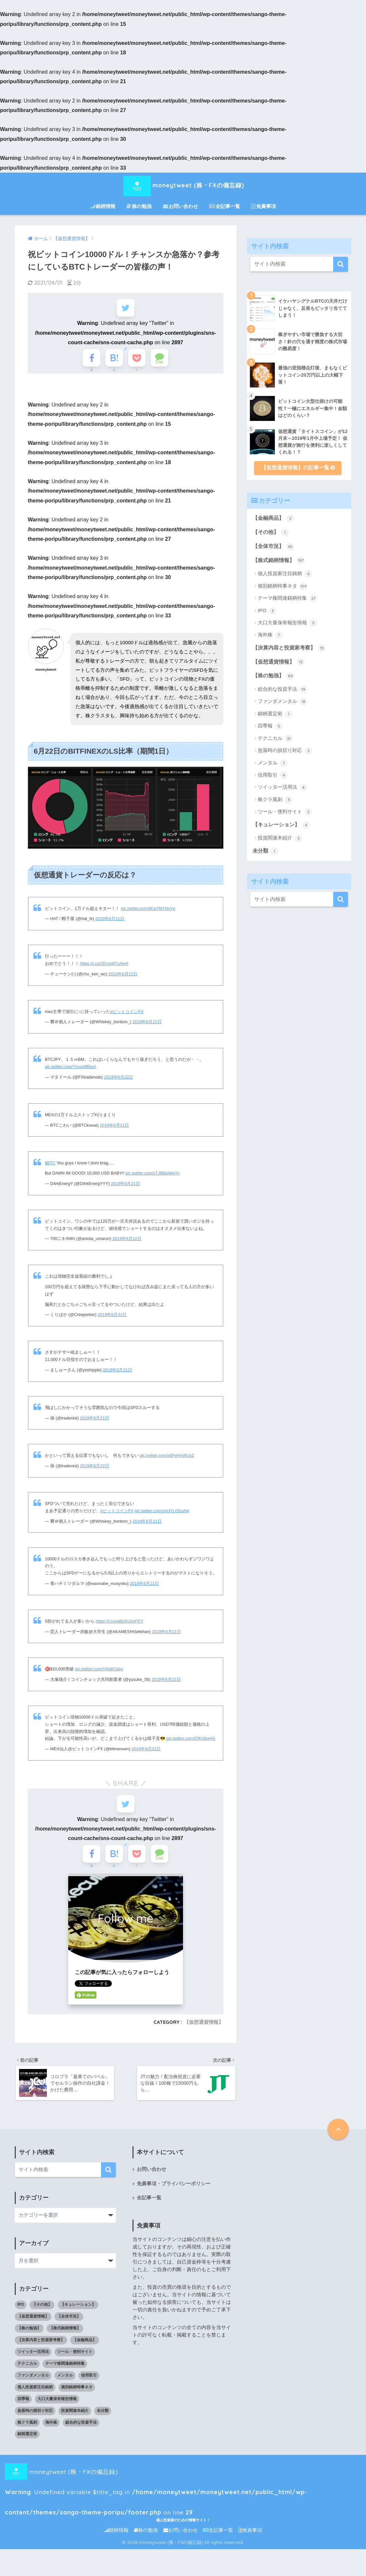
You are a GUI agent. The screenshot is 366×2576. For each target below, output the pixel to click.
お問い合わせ (180, 206)
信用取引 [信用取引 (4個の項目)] (89, 2381)
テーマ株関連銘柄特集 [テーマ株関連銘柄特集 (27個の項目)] (65, 2369)
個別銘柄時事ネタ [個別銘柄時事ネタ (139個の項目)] (76, 2393)
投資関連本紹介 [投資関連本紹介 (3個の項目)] (75, 2417)
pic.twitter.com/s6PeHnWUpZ (167, 1458)
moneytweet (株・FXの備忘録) (183, 185)
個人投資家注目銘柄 (285, 574)
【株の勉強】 (273, 676)
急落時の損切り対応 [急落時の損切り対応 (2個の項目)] (35, 2417)
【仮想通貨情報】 (203, 2027)
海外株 (270, 635)
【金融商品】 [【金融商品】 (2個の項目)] (84, 2346)
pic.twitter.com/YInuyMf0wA (70, 1069)
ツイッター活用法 (282, 787)
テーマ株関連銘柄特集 (287, 598)
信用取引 (273, 775)
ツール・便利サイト (285, 812)
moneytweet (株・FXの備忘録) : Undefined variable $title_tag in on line (178, 2478)
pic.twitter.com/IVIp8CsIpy (99, 1671)
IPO (267, 611)
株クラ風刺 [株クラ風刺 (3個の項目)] (27, 2428)
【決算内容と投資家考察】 (289, 648)
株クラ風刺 (275, 800)
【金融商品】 (273, 518)
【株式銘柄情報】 (279, 560)
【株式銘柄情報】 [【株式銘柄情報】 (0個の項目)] (65, 2334)
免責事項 (263, 206)
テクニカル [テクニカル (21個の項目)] (27, 2369)
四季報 (270, 726)
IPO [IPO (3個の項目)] (20, 2310)
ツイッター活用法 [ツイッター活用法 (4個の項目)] (33, 2358)
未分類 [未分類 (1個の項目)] (103, 2417)
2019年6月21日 (110, 921)
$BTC (50, 1165)
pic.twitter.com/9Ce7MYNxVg (148, 911)
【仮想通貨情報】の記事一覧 (298, 467)
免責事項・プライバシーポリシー (174, 2189)
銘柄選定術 (275, 714)
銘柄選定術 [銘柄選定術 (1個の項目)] (27, 2440)
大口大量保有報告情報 (287, 623)
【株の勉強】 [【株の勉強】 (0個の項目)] (29, 2334)
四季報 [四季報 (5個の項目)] (23, 2405)
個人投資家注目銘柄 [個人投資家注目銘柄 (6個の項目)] (35, 2393)
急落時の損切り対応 (285, 751)
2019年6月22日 (118, 1079)
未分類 (265, 851)
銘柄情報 (102, 206)
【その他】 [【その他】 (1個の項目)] (42, 2310)
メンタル (273, 763)
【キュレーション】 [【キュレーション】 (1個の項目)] (78, 2310)
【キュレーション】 (281, 825)
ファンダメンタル (282, 701)
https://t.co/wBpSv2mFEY (119, 1623)
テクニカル (275, 739)
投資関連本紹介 (280, 838)
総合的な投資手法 (282, 689)
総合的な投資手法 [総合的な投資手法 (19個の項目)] (81, 2428)
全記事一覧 (224, 206)
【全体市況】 (273, 547)
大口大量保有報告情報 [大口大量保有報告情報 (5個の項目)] (57, 2405)
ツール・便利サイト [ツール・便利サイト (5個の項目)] (74, 2358)
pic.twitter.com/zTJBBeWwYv (153, 1176)
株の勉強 (139, 206)
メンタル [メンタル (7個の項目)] (65, 2381)
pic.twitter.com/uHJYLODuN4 (162, 1513)
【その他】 (271, 532)
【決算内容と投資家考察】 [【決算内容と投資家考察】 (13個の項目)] (41, 2346)
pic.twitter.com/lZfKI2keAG (190, 1741)
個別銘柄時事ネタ (282, 586)
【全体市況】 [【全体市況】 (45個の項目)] (69, 2322)
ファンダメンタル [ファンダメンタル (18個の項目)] (33, 2381)
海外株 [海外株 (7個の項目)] (51, 2428)
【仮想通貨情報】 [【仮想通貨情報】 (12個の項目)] (33, 2322)
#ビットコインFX (126, 1014)
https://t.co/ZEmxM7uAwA (104, 966)
